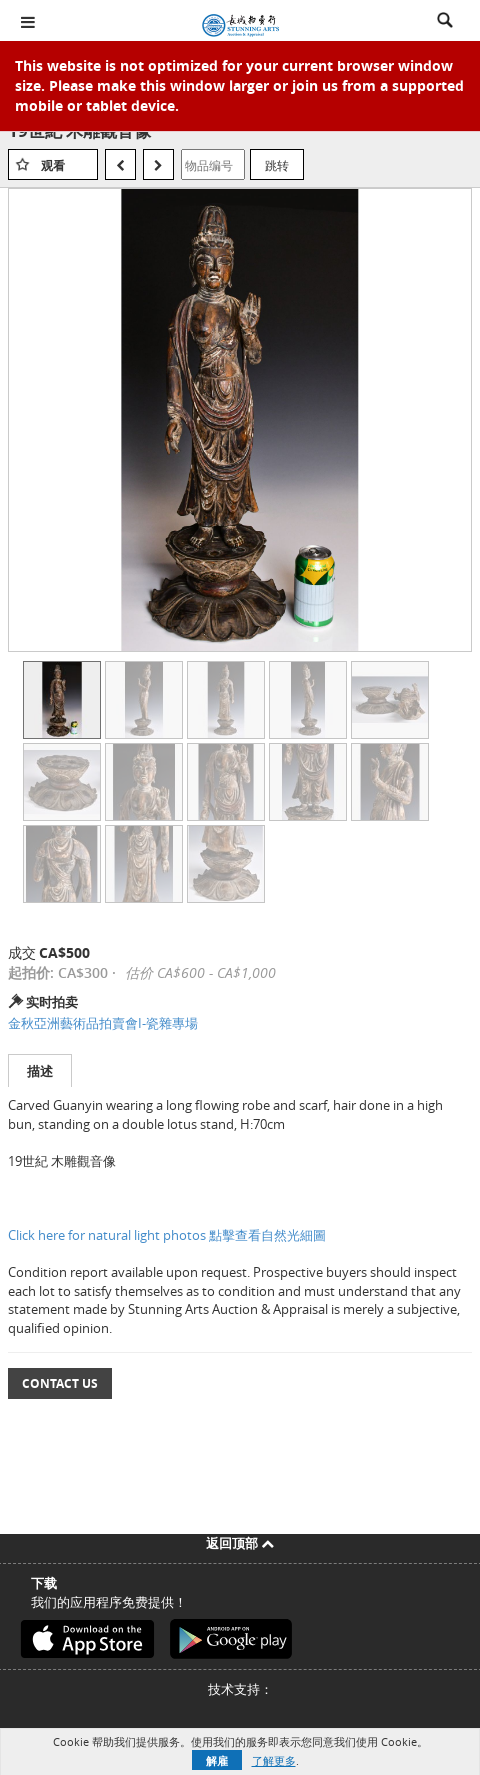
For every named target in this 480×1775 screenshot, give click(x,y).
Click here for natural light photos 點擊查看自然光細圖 (167, 1235)
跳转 (277, 165)
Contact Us (60, 1383)
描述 (40, 1071)
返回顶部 (240, 1543)
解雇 (217, 1760)
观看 (53, 165)
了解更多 (274, 1760)
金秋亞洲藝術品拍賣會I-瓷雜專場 (103, 1023)
